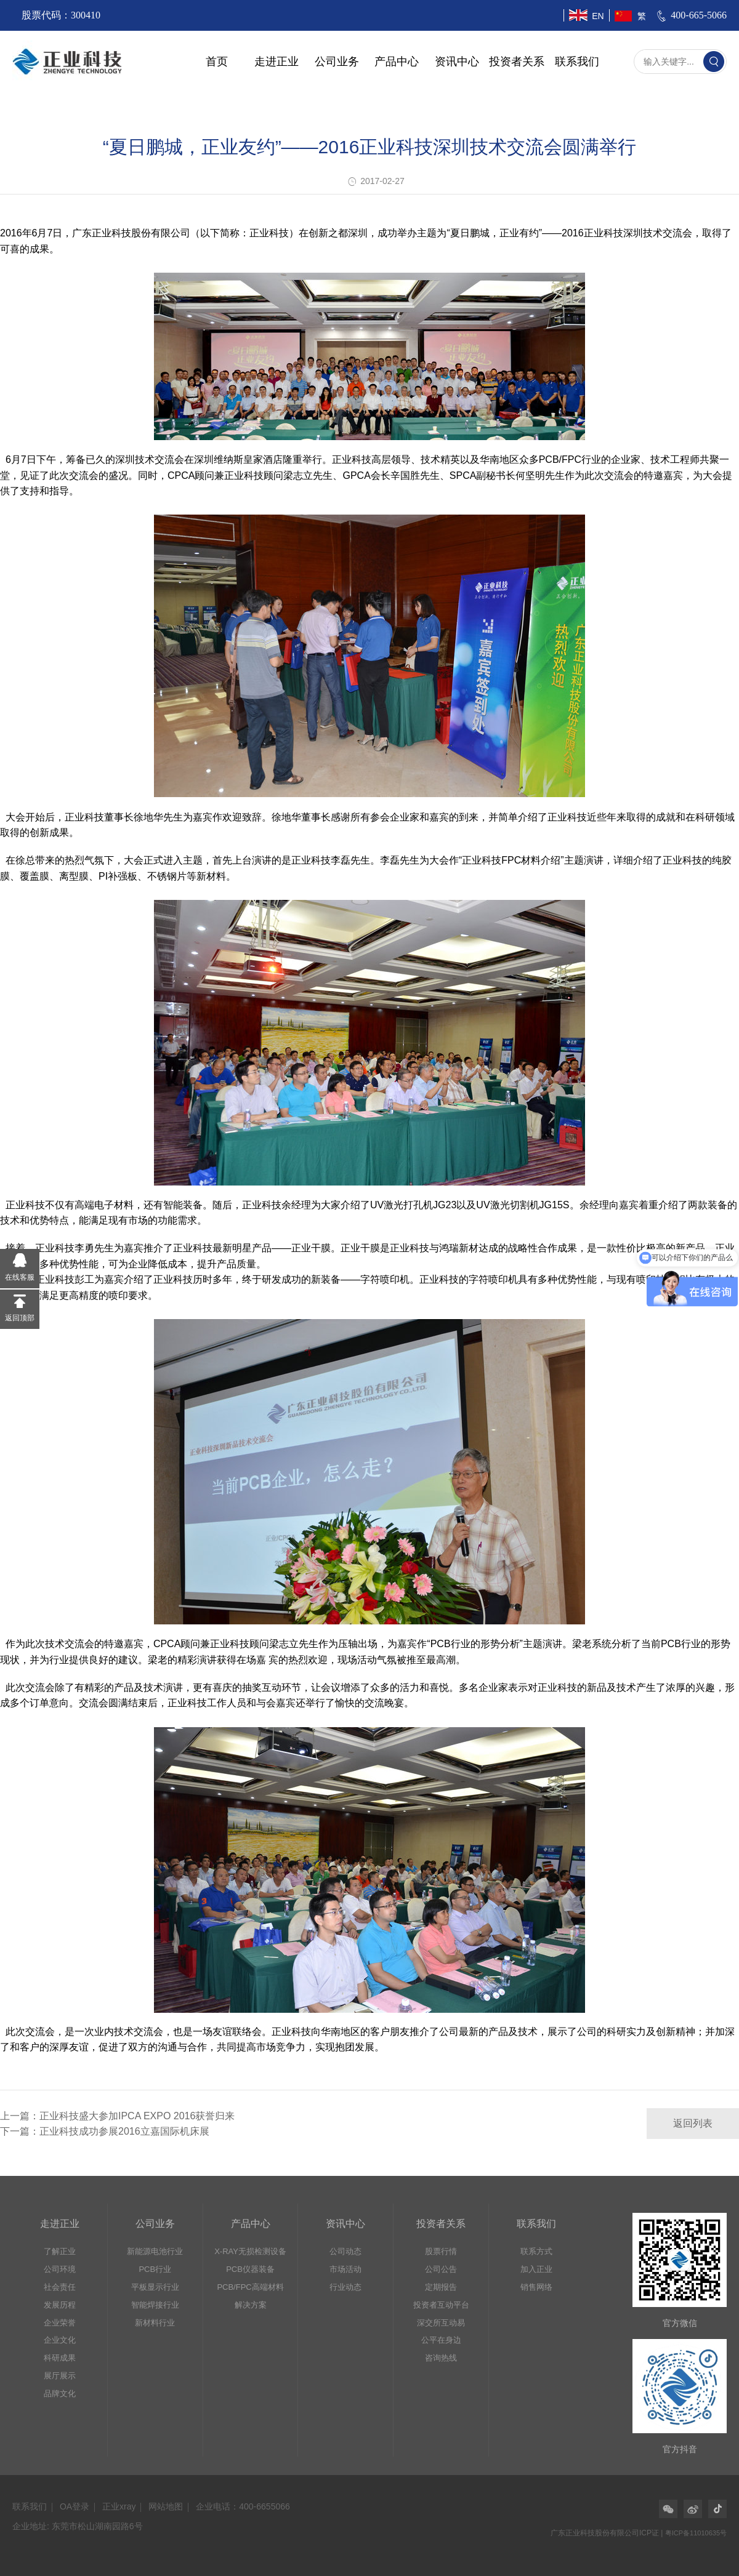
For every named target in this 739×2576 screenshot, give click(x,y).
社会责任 (60, 2287)
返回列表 (693, 2123)
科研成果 (60, 2357)
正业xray (118, 2506)
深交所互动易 (441, 2322)
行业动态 (345, 2287)
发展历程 (60, 2304)
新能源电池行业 (155, 2251)
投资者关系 (516, 61)
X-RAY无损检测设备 (250, 2251)
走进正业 (276, 61)
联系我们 (577, 61)
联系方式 (536, 2251)
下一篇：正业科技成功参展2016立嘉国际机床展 (104, 2131)
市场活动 (345, 2269)
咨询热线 (441, 2357)
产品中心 (396, 61)
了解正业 (60, 2251)
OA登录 (74, 2506)
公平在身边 (441, 2340)
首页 (217, 61)
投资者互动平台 (441, 2304)
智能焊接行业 (155, 2304)
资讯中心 (457, 61)
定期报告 (441, 2287)
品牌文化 (60, 2393)
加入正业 (536, 2269)
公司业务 (337, 61)
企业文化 (60, 2340)
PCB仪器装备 (250, 2269)
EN (598, 16)
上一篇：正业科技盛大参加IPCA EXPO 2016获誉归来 (117, 2116)
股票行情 (441, 2251)
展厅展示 (60, 2375)
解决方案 (251, 2304)
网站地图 (165, 2506)
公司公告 (441, 2269)
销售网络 (536, 2287)
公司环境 (60, 2269)
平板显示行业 (155, 2287)
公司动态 (345, 2251)
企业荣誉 (60, 2322)
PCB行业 (155, 2269)
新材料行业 (155, 2322)
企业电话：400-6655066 (243, 2506)
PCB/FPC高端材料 (250, 2287)
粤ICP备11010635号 (696, 2533)
